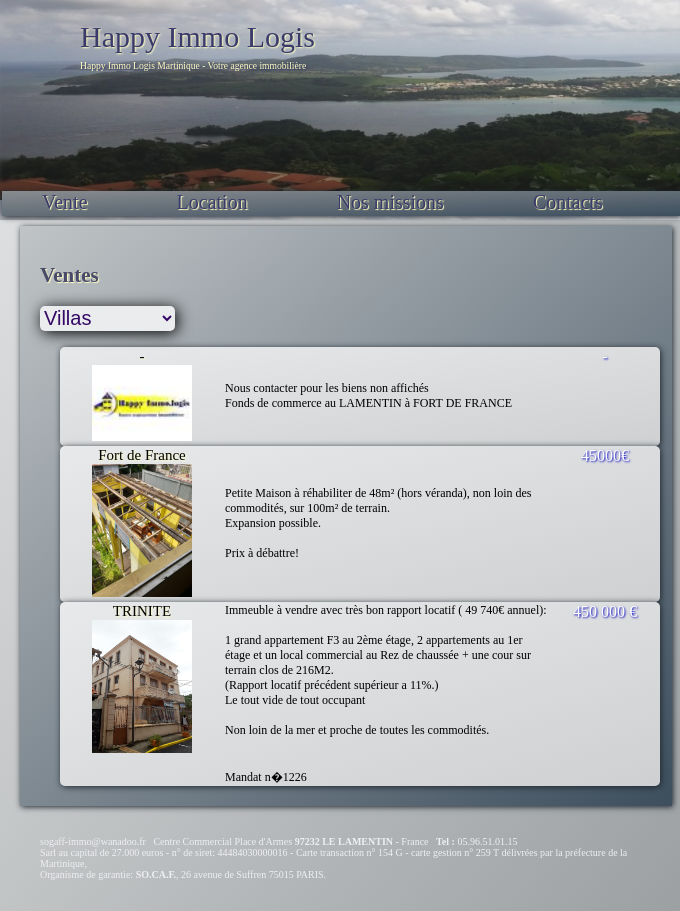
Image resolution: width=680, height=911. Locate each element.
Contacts (568, 202)
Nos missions (390, 202)
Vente (65, 202)
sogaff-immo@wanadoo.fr (93, 841)
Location (212, 202)
